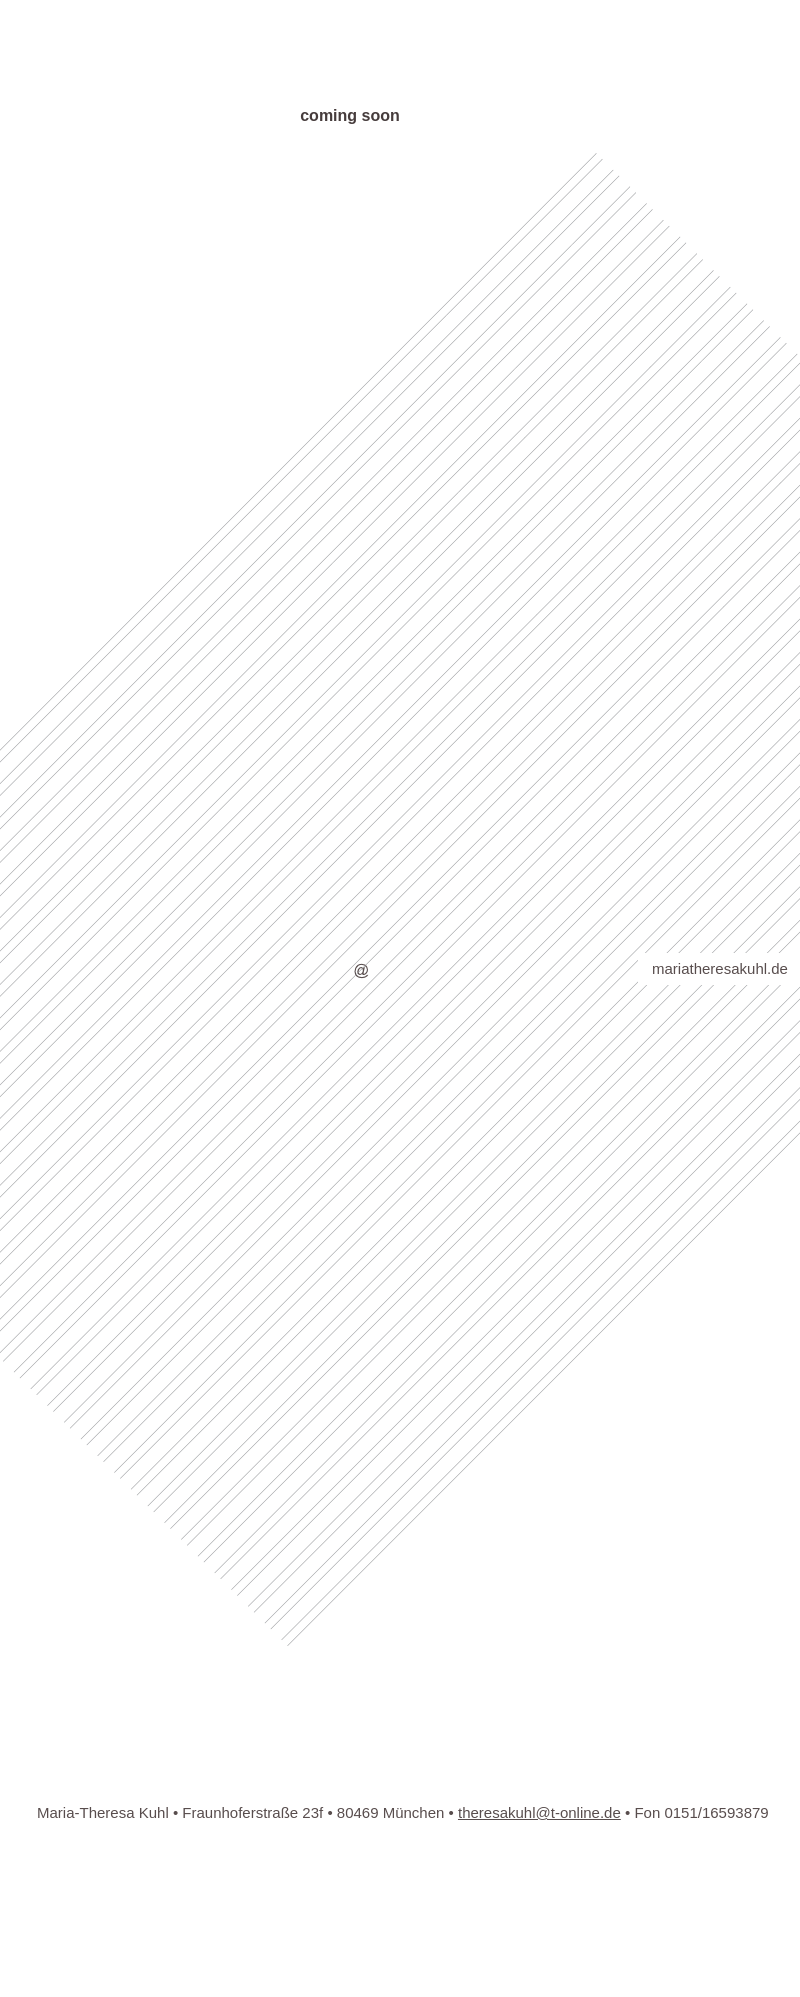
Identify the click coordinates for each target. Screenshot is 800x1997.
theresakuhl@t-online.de (539, 1812)
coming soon (350, 115)
